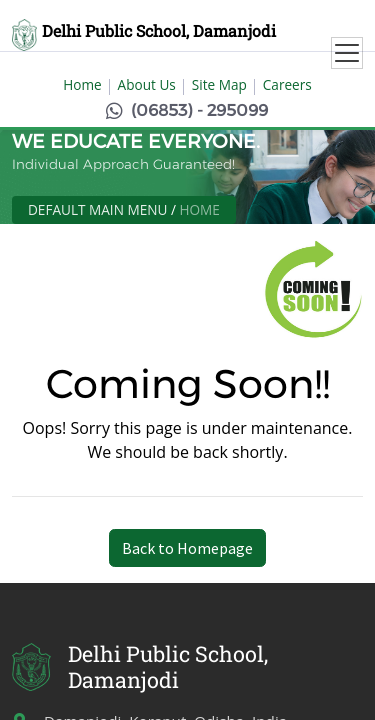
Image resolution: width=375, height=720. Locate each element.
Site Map (219, 84)
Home (82, 84)
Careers (287, 84)
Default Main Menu (97, 209)
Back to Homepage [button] (187, 548)
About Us (147, 84)
